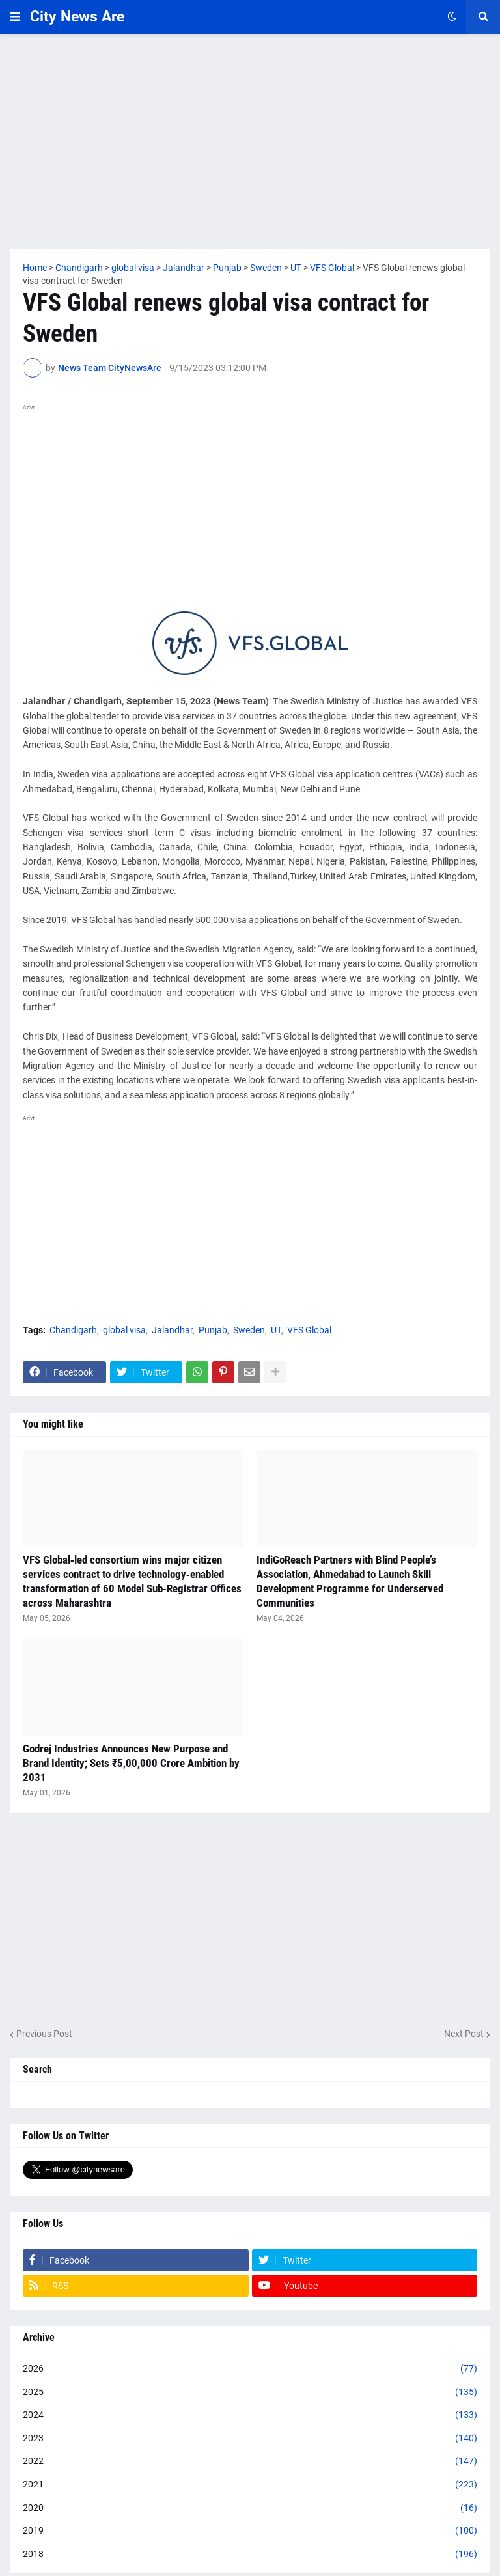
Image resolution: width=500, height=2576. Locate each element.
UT (276, 1330)
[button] (15, 17)
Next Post (464, 2034)
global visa (124, 1330)
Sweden (249, 1330)
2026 (250, 2368)
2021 (250, 2484)
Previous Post (44, 2034)
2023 (250, 2438)
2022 (250, 2461)
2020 (250, 2508)
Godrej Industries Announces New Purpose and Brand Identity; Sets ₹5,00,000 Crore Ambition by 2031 (131, 1763)
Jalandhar (172, 1330)
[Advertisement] (250, 141)
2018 (250, 2554)
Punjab (213, 1330)
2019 (250, 2531)
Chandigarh (73, 1330)
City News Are (77, 16)
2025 (250, 2392)
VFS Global (309, 1330)
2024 (250, 2415)
